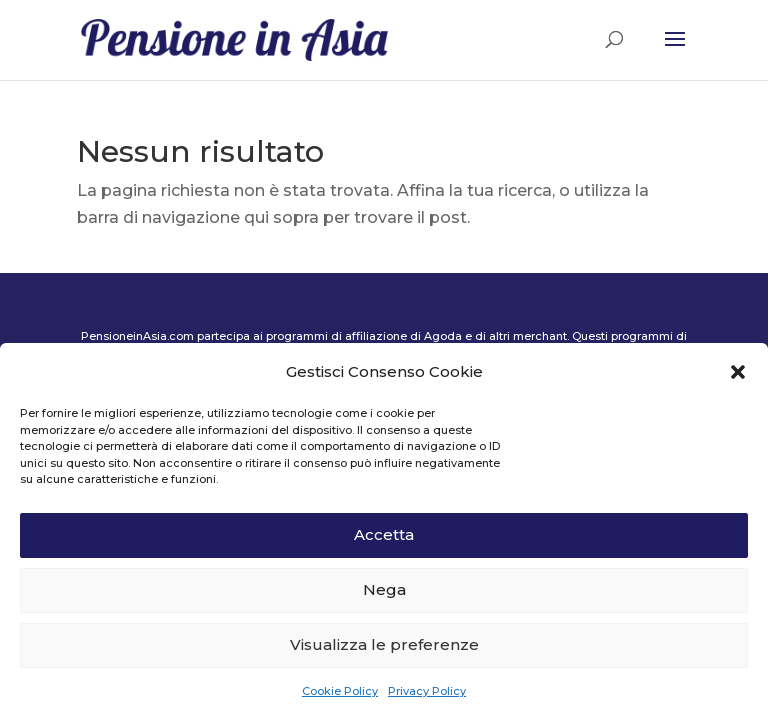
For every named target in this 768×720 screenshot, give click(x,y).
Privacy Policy (427, 691)
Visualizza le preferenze (384, 644)
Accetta (384, 534)
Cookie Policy (340, 691)
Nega (384, 589)
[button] (738, 372)
